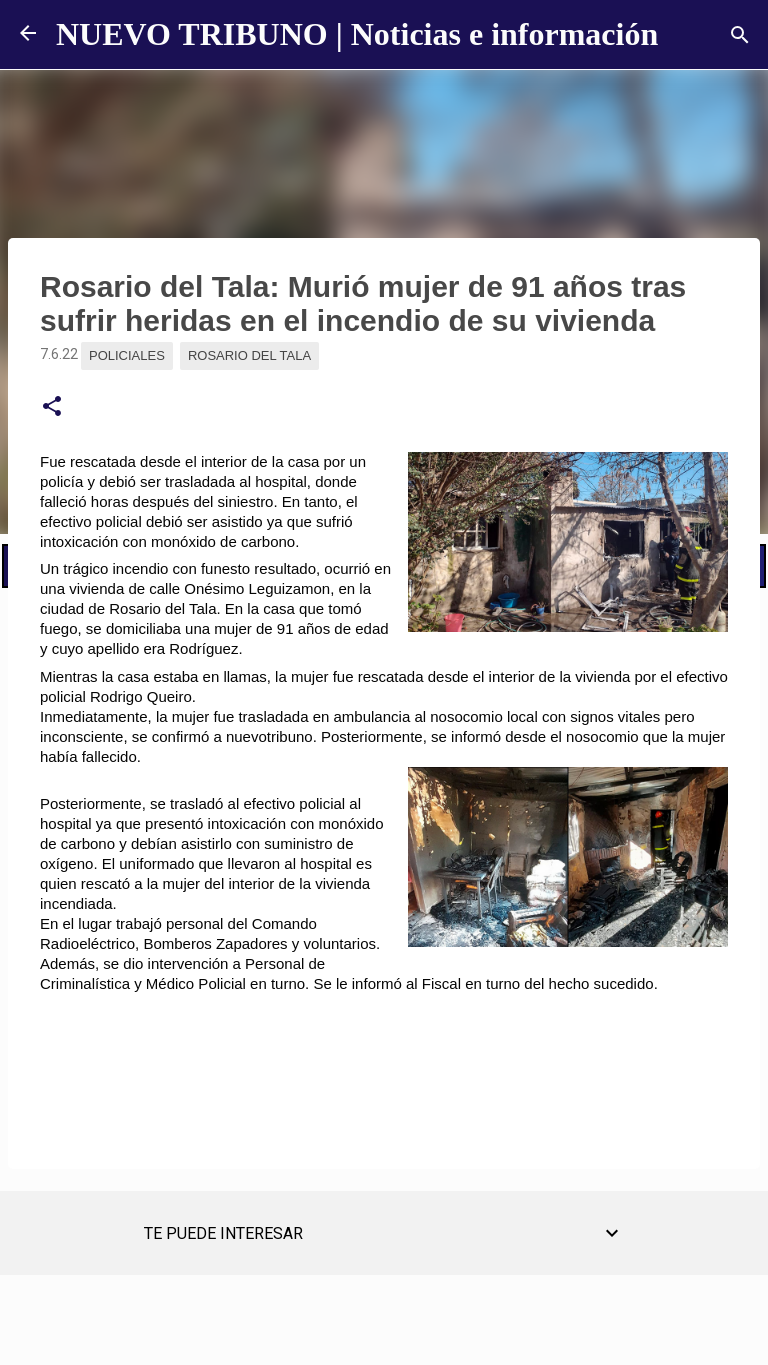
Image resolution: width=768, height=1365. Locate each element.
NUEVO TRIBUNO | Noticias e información (357, 34)
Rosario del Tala (249, 355)
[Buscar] (740, 35)
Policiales (127, 355)
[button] (52, 407)
